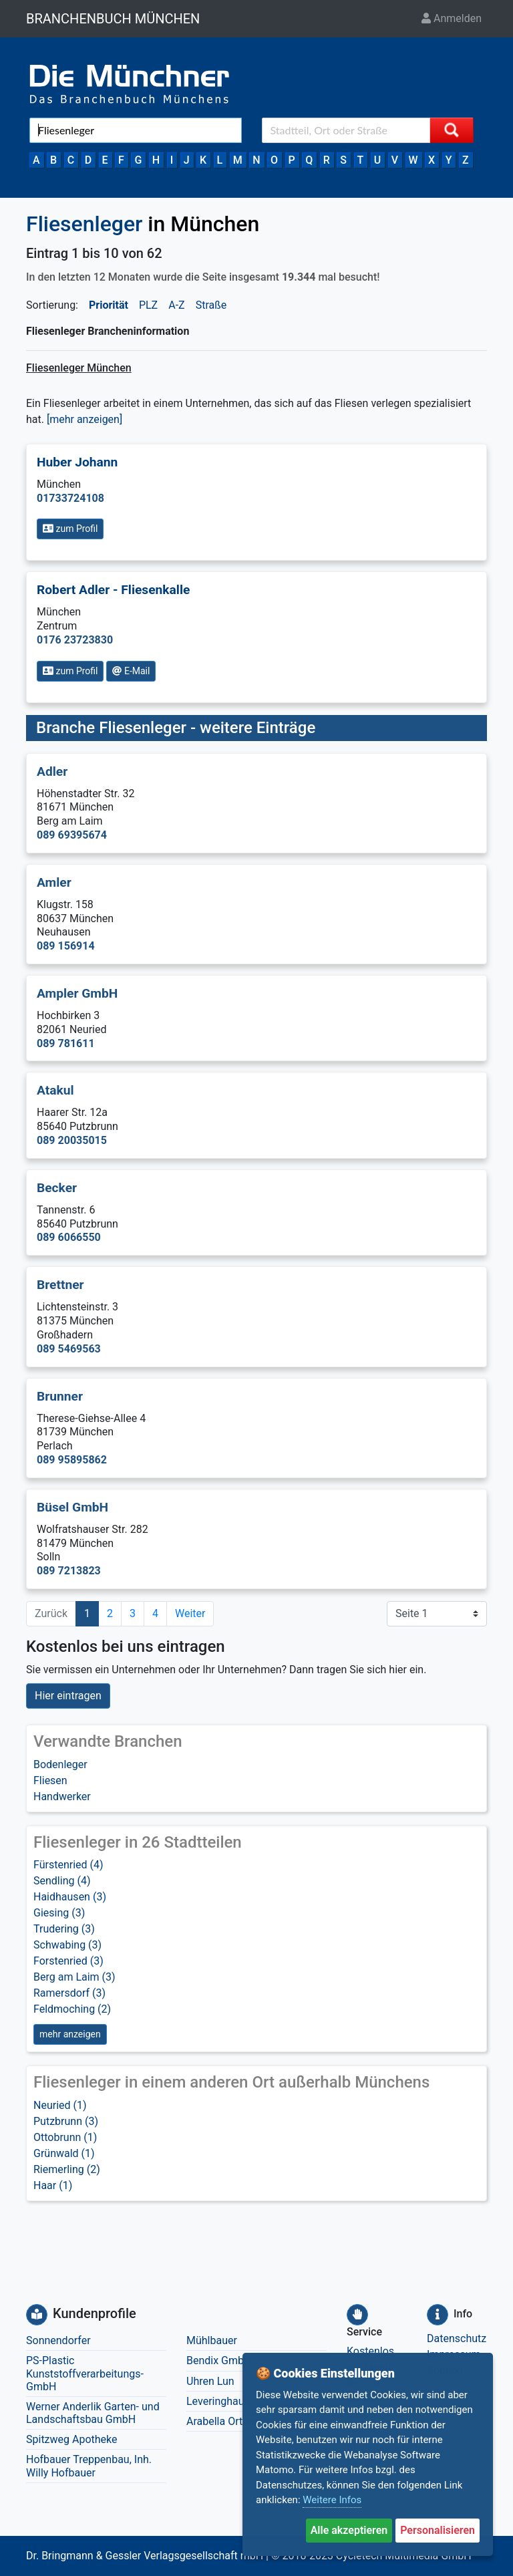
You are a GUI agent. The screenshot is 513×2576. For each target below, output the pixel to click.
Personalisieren (437, 2530)
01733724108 (70, 498)
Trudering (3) (64, 1928)
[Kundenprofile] (36, 2314)
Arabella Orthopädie (233, 2421)
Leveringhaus (218, 2401)
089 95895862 (72, 1459)
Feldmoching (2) (72, 2009)
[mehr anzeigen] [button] (84, 419)
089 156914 (66, 946)
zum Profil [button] (70, 528)
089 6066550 (69, 1237)
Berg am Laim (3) (74, 1977)
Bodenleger (60, 1764)
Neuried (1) (60, 2105)
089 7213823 (69, 1570)
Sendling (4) (61, 1880)
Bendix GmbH (218, 2360)
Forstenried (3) (68, 1961)
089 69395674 (72, 835)
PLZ (148, 305)
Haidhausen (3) (69, 1896)
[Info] (437, 2314)
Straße (211, 305)
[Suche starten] (452, 130)
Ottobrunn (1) (65, 2137)
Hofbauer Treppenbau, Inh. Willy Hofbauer (89, 2465)
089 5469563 (69, 1348)
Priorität (108, 305)
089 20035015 (72, 1140)
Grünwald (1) (64, 2153)
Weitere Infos (332, 2500)
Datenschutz (456, 2338)
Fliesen (50, 1780)
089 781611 (66, 1043)
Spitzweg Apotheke (72, 2439)
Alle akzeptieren (349, 2530)
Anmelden (451, 18)
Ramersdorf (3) (69, 1993)
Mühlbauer (211, 2340)
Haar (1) (52, 2185)
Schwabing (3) (67, 1945)
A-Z (176, 305)
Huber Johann (77, 462)
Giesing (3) (59, 1912)
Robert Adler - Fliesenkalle (113, 589)
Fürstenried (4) (68, 1864)
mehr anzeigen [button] (70, 2034)
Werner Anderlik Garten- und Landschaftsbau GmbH (93, 2413)
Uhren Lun (210, 2381)
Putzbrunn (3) (65, 2121)
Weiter (190, 1613)
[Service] (357, 2314)
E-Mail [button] (131, 671)
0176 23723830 (75, 639)
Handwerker (62, 1796)
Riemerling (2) (66, 2169)
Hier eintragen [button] (68, 1695)
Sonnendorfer (58, 2340)
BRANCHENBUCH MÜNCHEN (113, 19)
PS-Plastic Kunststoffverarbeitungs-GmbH (85, 2373)
